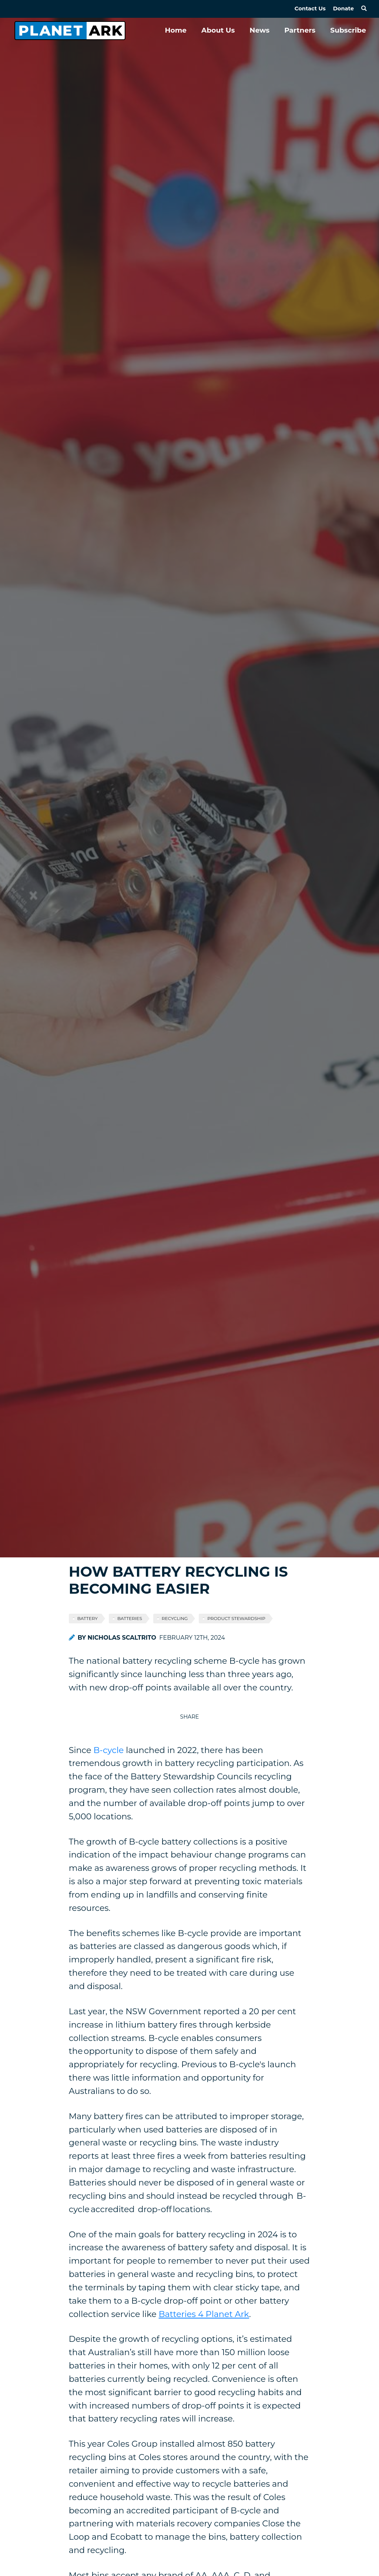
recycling (175, 1618)
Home (176, 30)
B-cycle (108, 1750)
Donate (343, 8)
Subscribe (348, 30)
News (259, 30)
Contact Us (310, 8)
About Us (218, 30)
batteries (129, 1618)
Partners (299, 30)
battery (87, 1618)
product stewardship (236, 1618)
